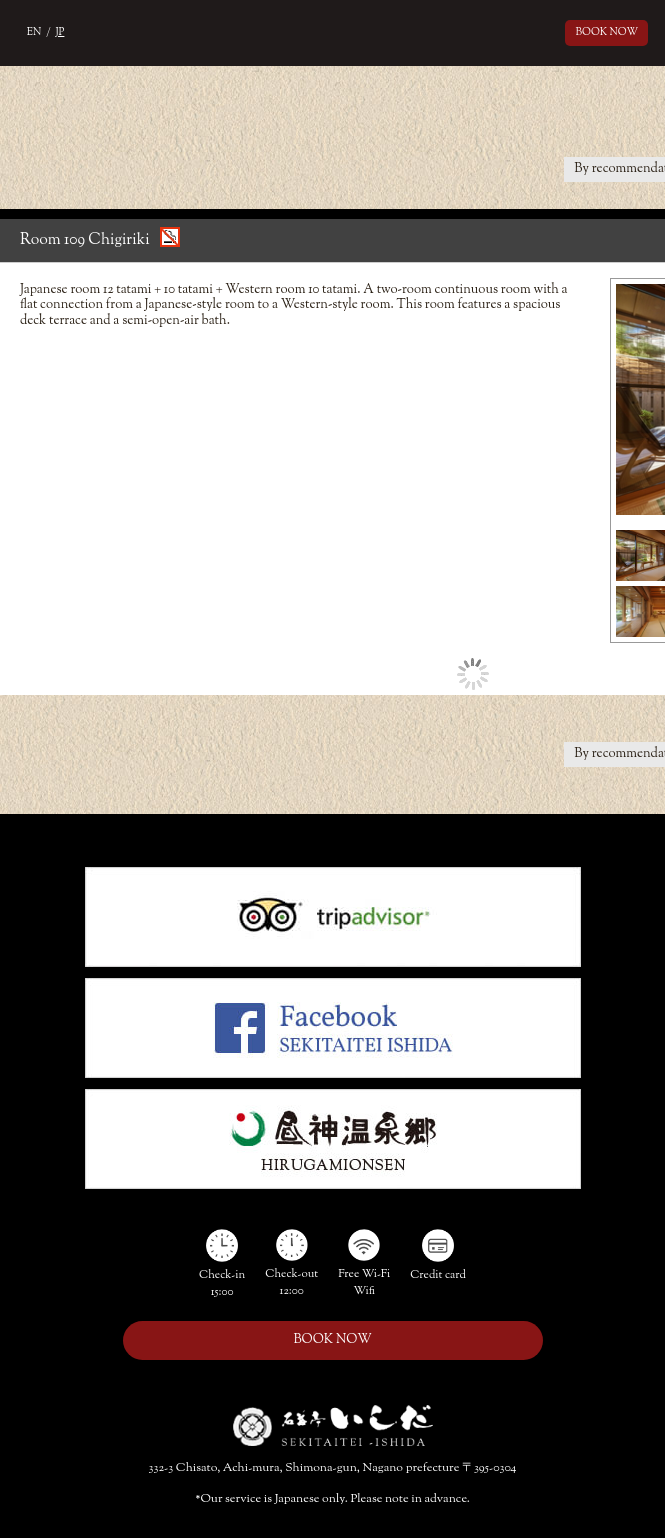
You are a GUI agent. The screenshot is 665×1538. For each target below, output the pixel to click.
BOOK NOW (607, 32)
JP (60, 32)
